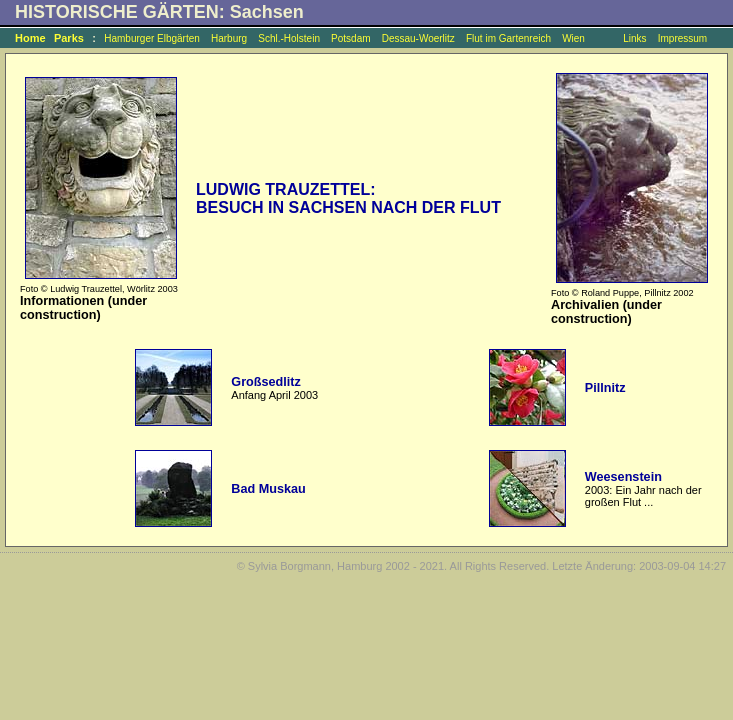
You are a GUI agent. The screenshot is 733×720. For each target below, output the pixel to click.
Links (634, 38)
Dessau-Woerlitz (418, 38)
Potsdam (350, 38)
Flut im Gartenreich (508, 38)
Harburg (229, 38)
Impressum (682, 38)
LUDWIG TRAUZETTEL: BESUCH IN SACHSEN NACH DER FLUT (348, 198)
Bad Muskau (268, 489)
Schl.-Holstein (289, 38)
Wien (573, 38)
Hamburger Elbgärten (152, 38)
